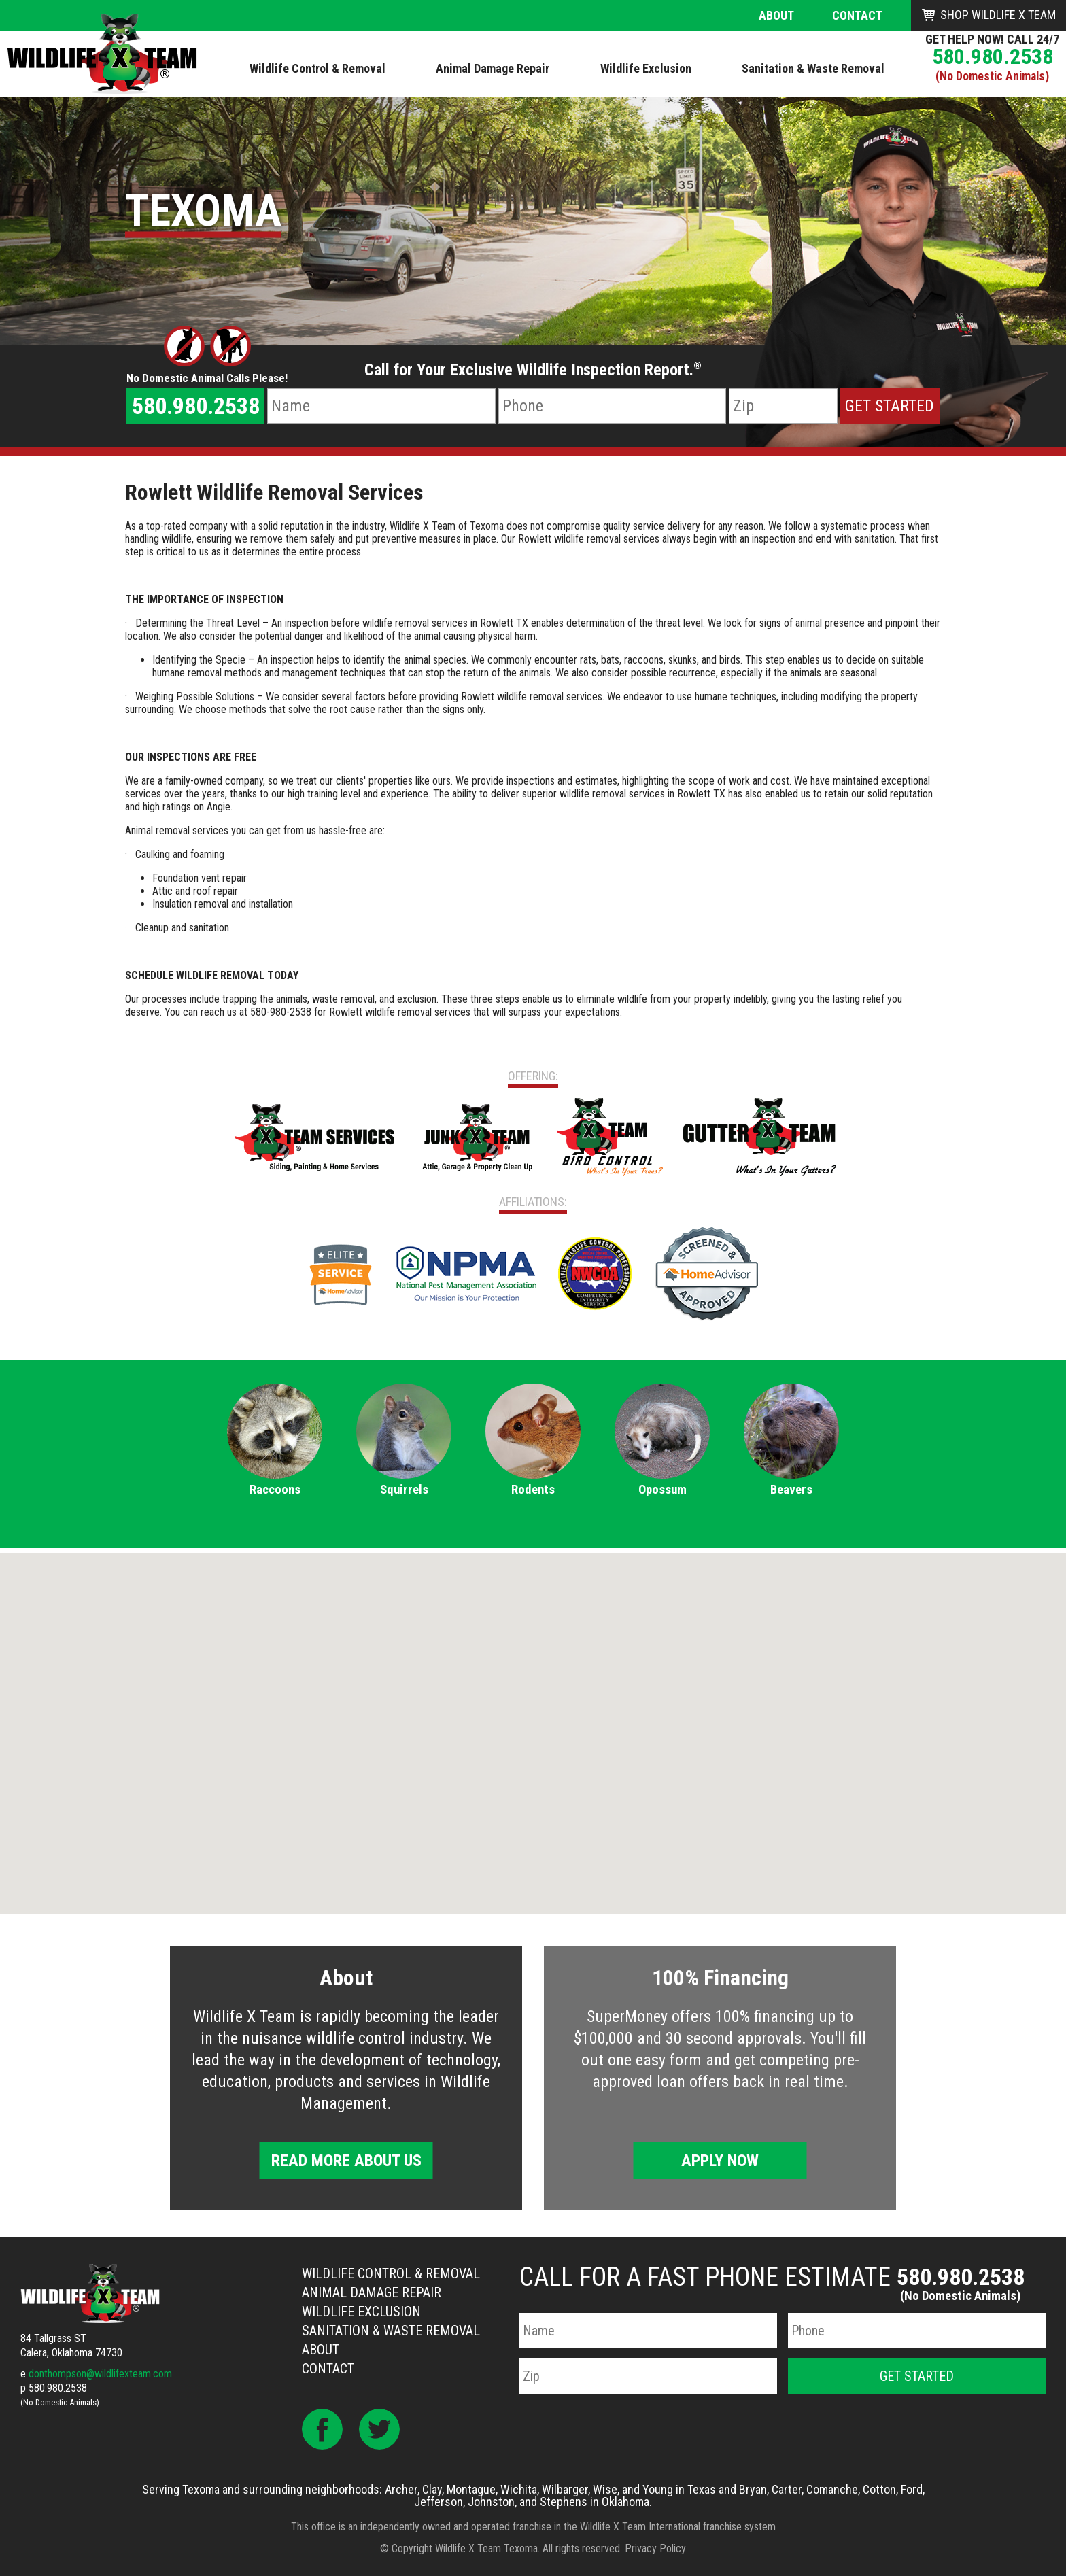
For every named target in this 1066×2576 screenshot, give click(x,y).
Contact (857, 15)
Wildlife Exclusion (361, 2311)
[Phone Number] (612, 406)
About (776, 15)
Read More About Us (346, 2160)
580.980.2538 (992, 56)
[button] (533, 1721)
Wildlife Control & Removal (391, 2273)
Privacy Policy (655, 2548)
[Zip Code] (783, 406)
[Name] (381, 406)
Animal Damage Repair (371, 2292)
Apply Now (720, 2160)
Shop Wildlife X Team (998, 14)
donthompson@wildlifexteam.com (100, 2373)
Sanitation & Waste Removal (391, 2330)
